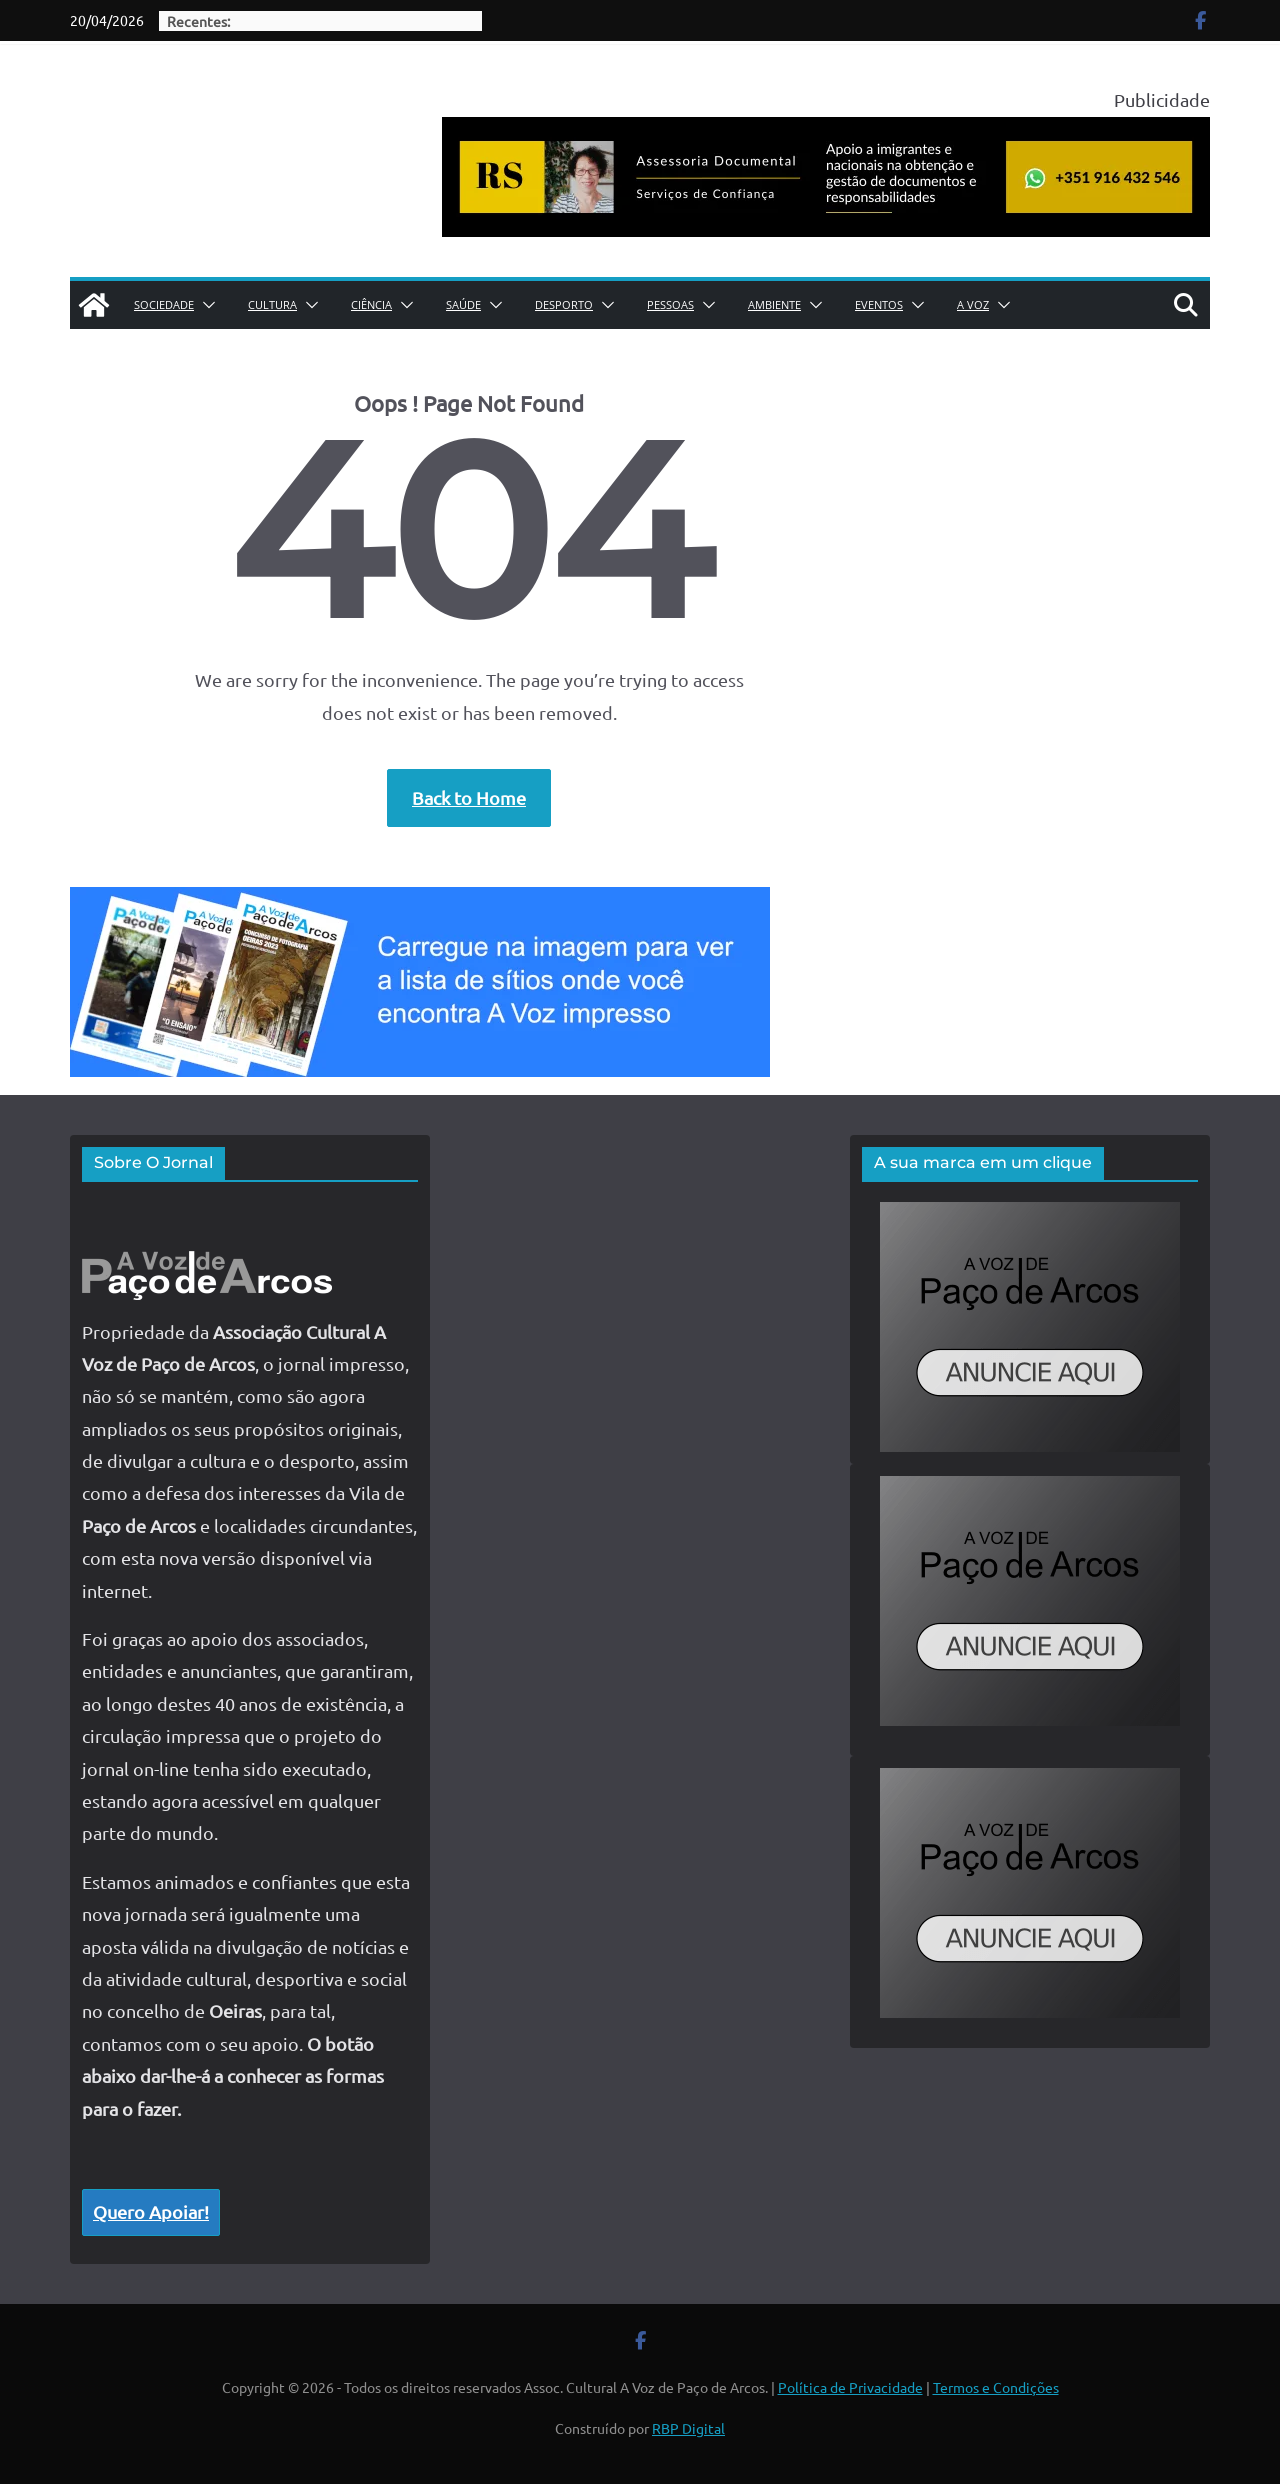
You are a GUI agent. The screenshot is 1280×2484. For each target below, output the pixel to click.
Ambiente (774, 304)
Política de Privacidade (850, 2387)
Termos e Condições (996, 2387)
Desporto (564, 304)
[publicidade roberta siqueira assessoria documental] (826, 132)
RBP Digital (688, 2428)
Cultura (272, 304)
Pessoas (670, 304)
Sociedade (164, 304)
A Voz (973, 304)
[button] (205, 305)
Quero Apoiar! (151, 2211)
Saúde (463, 304)
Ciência (371, 304)
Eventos (879, 304)
